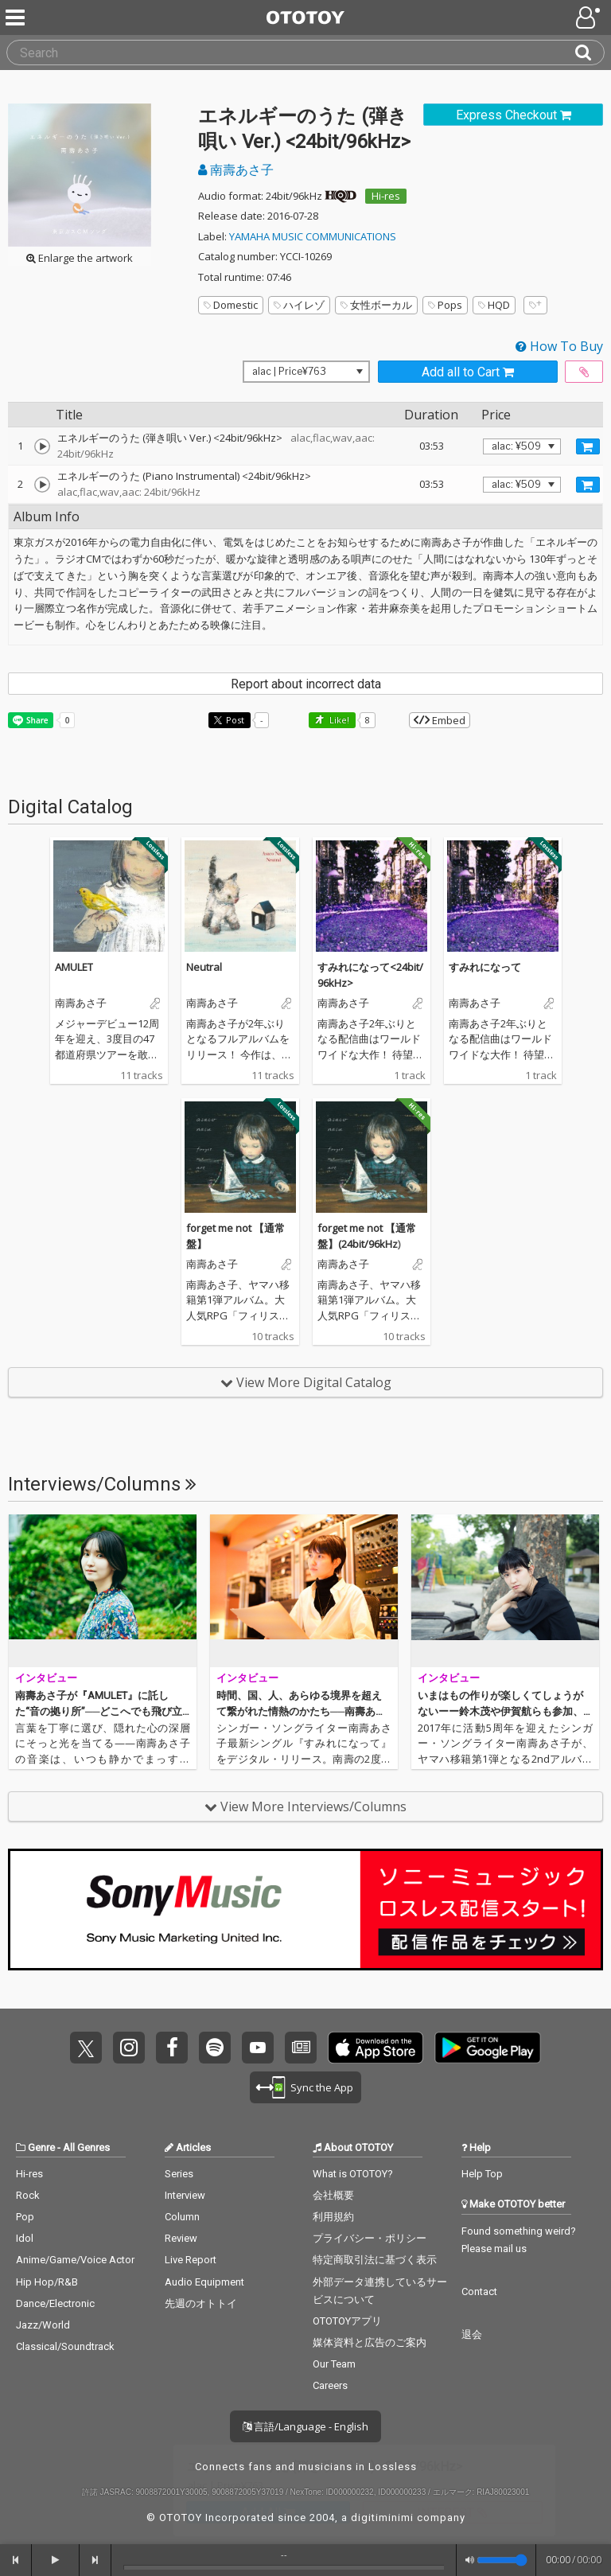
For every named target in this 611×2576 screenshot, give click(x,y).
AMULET (74, 967)
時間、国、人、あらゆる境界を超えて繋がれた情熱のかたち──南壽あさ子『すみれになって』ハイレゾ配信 (301, 1710)
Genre (41, 2147)
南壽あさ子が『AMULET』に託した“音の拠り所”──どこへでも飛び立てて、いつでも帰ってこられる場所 (98, 1710)
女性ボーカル (376, 305)
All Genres (86, 2147)
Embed (439, 720)
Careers (330, 2385)
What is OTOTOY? (353, 2174)
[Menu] (16, 17)
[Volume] (502, 2560)
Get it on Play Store (487, 2048)
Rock (28, 2195)
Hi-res (386, 196)
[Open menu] (589, 17)
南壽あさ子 (236, 169)
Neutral (204, 967)
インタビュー (46, 1678)
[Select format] (306, 371)
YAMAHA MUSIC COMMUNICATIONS (312, 236)
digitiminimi (382, 2517)
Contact (479, 2291)
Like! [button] (338, 720)
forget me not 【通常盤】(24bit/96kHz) (366, 1236)
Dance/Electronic (55, 2303)
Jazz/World (43, 2325)
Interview (185, 2195)
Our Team (334, 2364)
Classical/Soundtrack (65, 2346)
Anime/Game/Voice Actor (75, 2260)
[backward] (16, 2560)
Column (182, 2217)
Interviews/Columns (102, 1484)
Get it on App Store (375, 2048)
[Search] (589, 52)
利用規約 (333, 2217)
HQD (494, 305)
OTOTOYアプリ (347, 2321)
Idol (24, 2238)
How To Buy (559, 346)
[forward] (95, 2560)
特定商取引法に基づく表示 (375, 2260)
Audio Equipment (204, 2282)
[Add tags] (535, 305)
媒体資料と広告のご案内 (369, 2342)
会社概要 (333, 2195)
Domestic (231, 305)
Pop (25, 2217)
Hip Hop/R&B (47, 2282)
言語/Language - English (305, 2426)
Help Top (482, 2174)
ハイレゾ (299, 305)
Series (179, 2174)
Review (181, 2238)
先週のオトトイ (201, 2303)
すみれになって (485, 967)
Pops (445, 305)
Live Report (190, 2260)
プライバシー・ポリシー (369, 2238)
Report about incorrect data (306, 684)
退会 (471, 2334)
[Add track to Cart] (588, 446)
